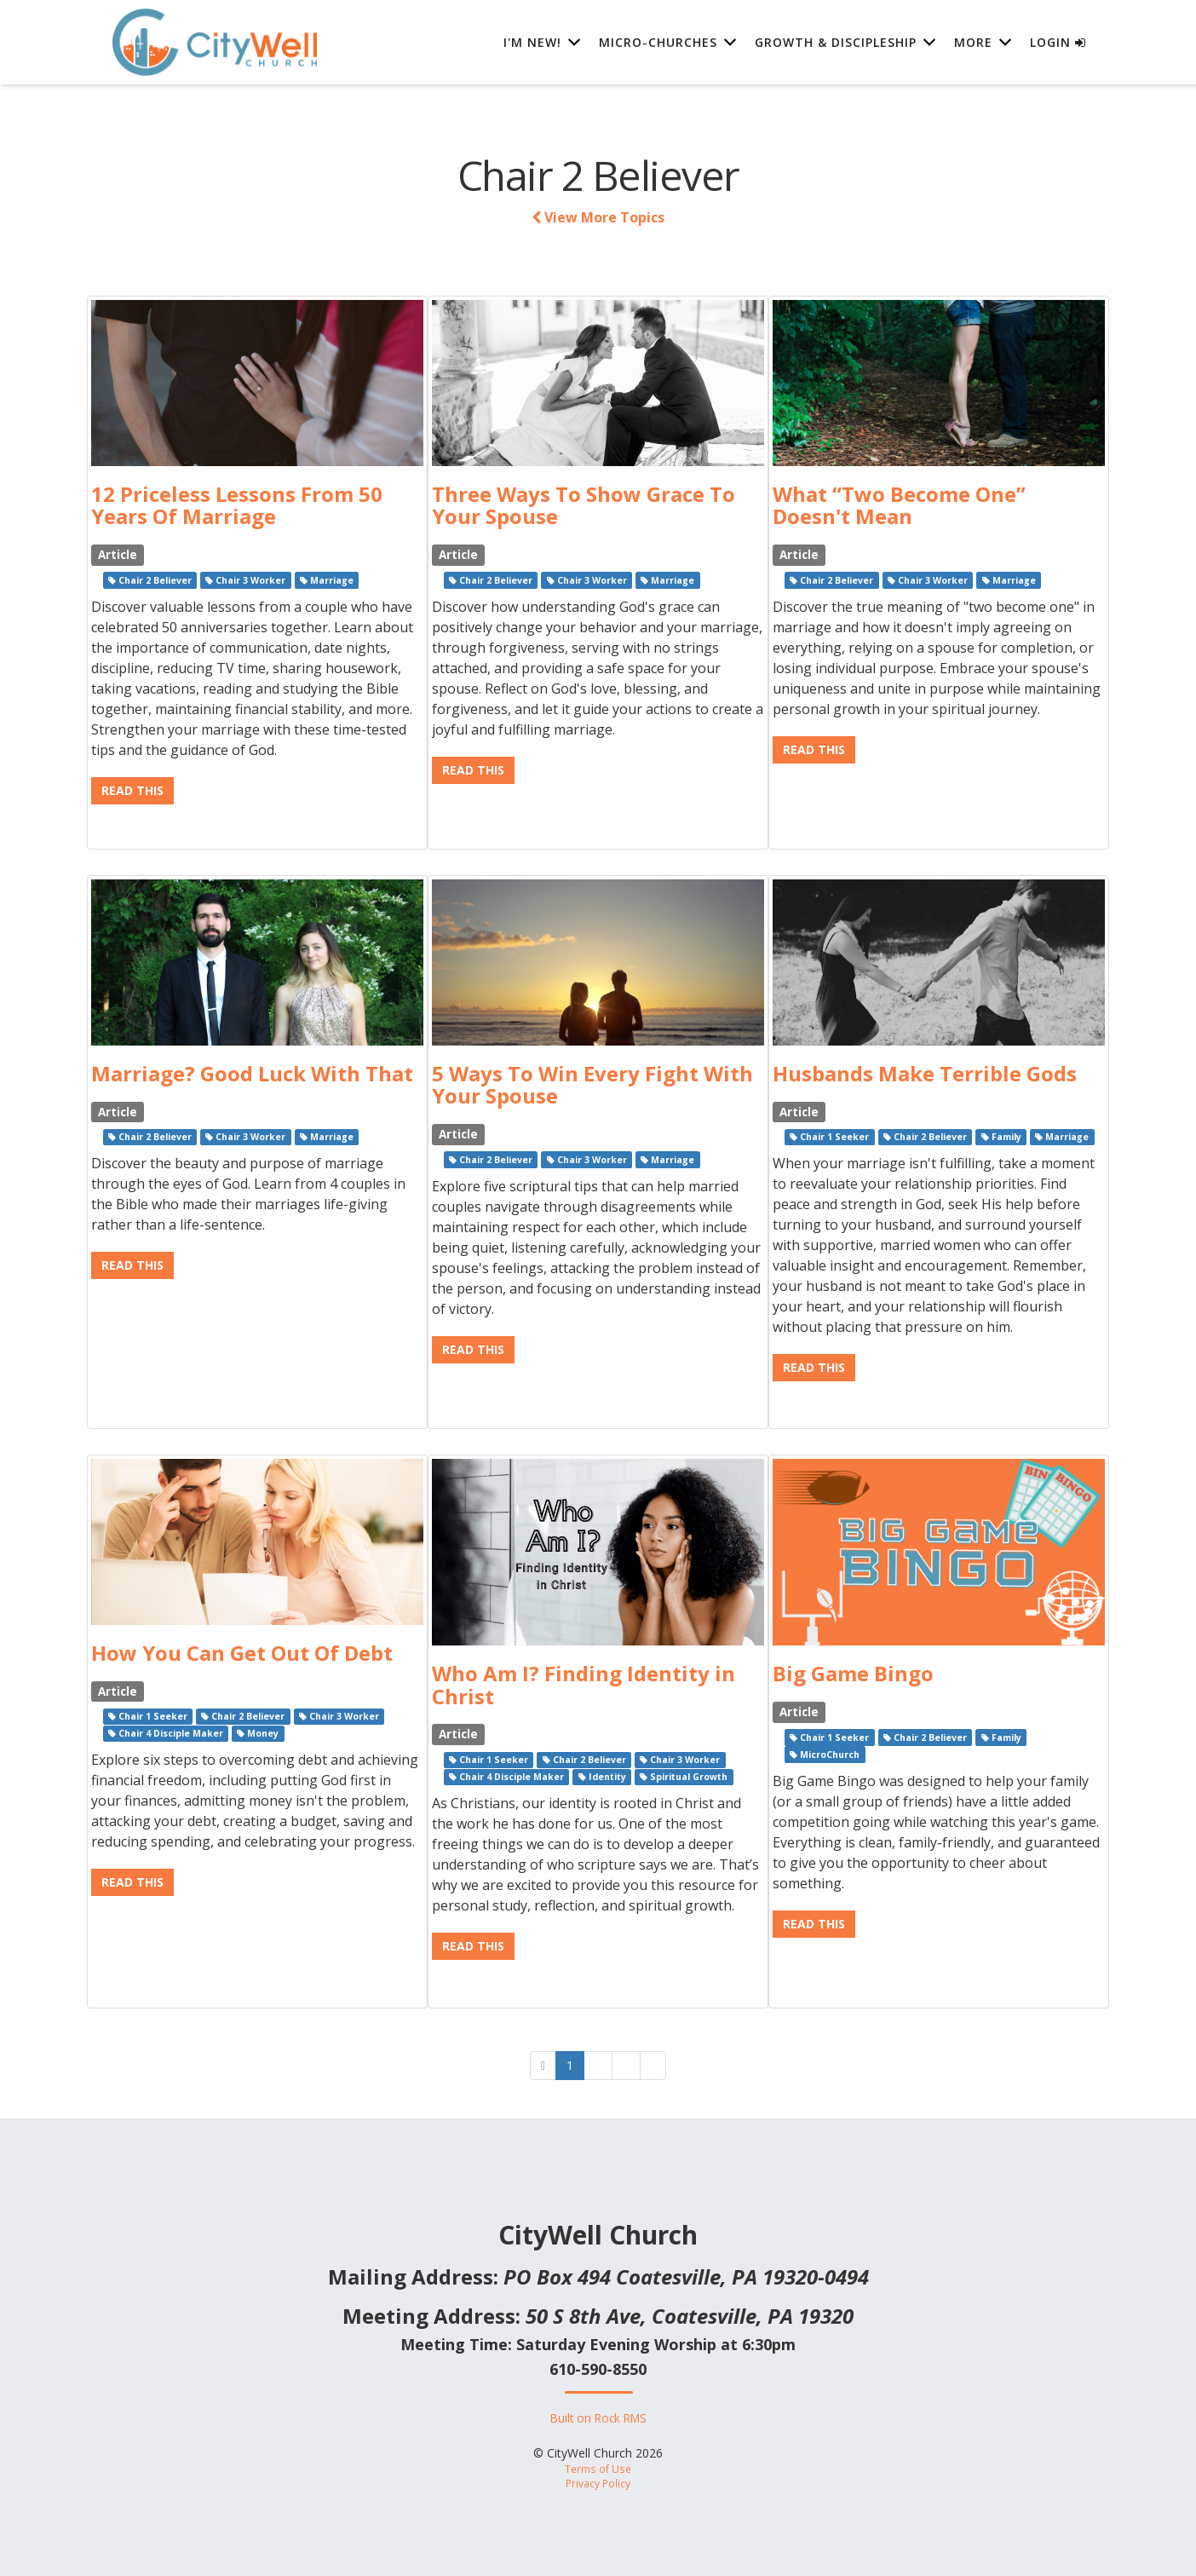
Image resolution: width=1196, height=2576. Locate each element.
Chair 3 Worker (245, 580)
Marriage (327, 580)
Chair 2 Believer (150, 580)
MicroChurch (825, 1755)
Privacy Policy (598, 2483)
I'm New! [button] (532, 42)
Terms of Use (598, 2468)
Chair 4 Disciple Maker (165, 1733)
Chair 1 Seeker (829, 1137)
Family (1001, 1137)
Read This (132, 790)
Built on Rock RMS (598, 2418)
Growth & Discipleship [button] (836, 42)
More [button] (973, 42)
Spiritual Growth (683, 1777)
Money (258, 1733)
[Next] (653, 2065)
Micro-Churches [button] (658, 42)
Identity (602, 1777)
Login (1058, 42)
